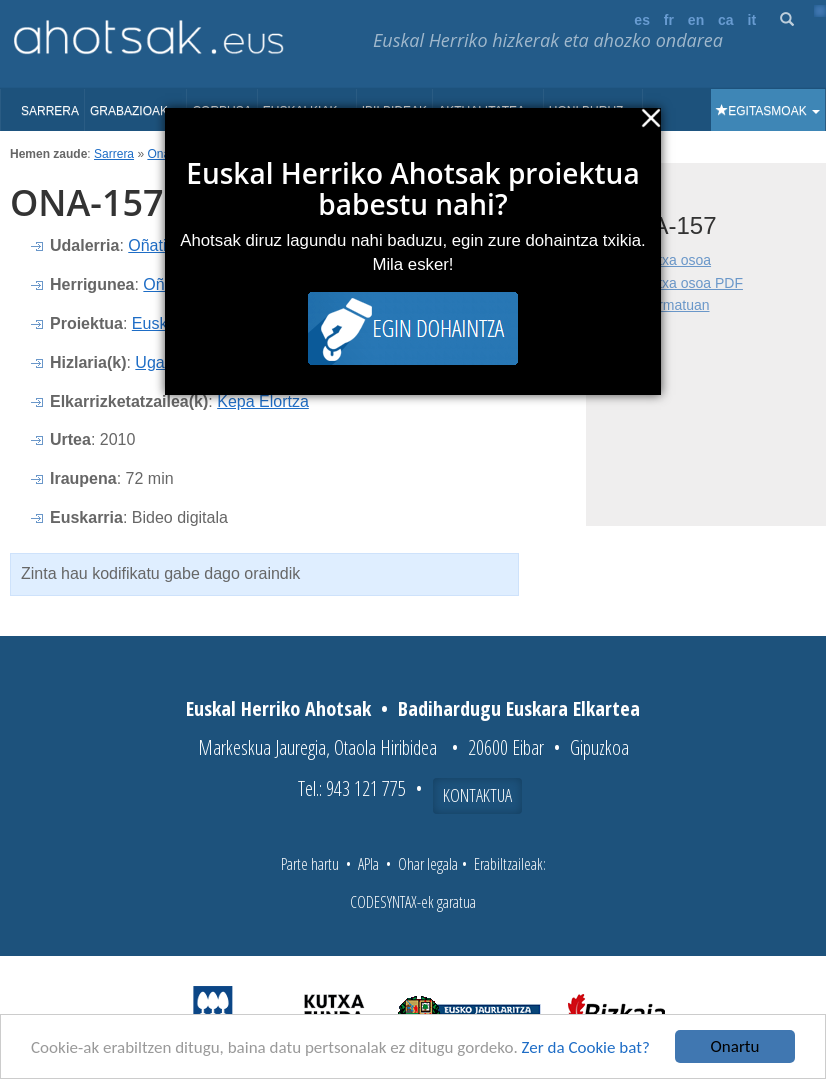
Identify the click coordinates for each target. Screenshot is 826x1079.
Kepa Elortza (263, 401)
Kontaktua (477, 795)
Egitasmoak (768, 111)
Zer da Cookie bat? (586, 1048)
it (752, 20)
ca (726, 20)
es (642, 20)
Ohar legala (428, 864)
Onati (161, 154)
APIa (368, 864)
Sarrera (50, 111)
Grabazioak (135, 111)
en (696, 20)
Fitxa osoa (678, 260)
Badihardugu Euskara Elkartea (519, 708)
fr (669, 20)
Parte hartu (310, 864)
